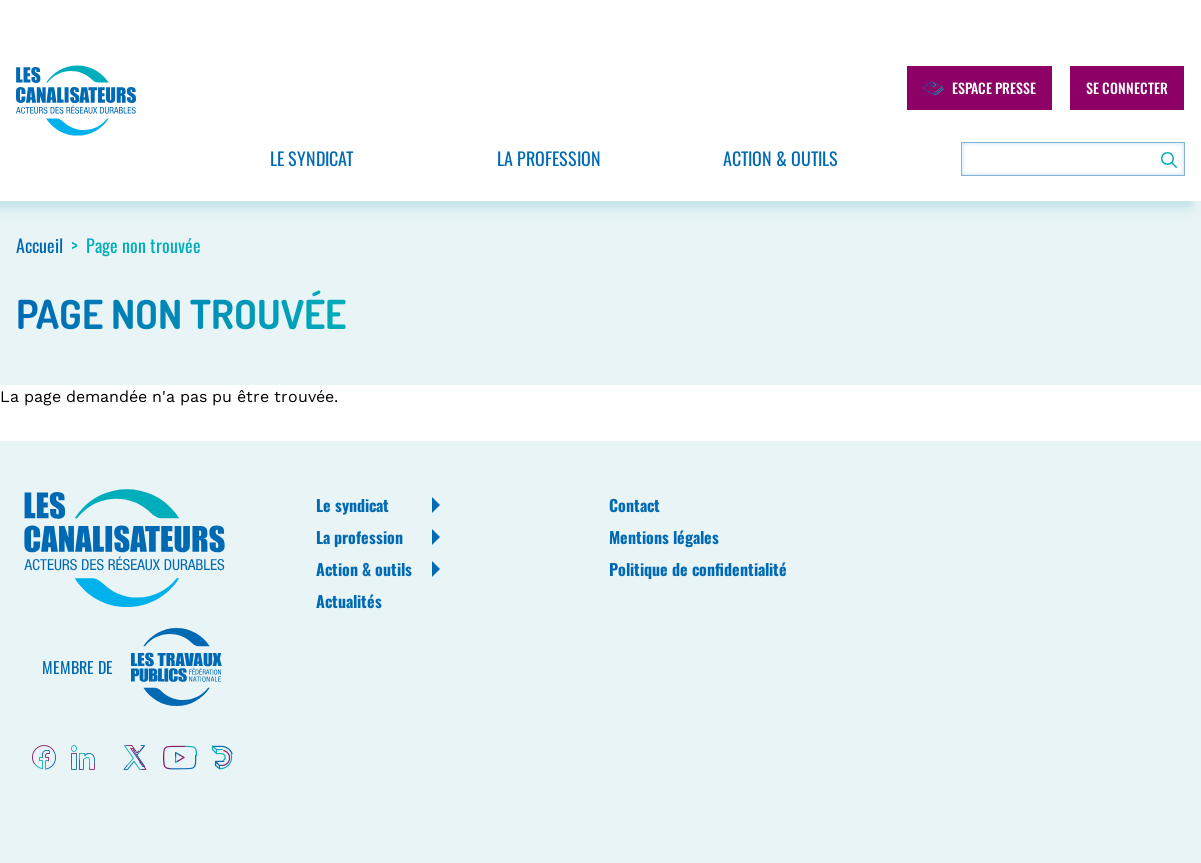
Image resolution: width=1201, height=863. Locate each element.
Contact (634, 505)
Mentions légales (664, 537)
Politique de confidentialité (698, 569)
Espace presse (979, 88)
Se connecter (1127, 88)
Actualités (349, 601)
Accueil (39, 245)
